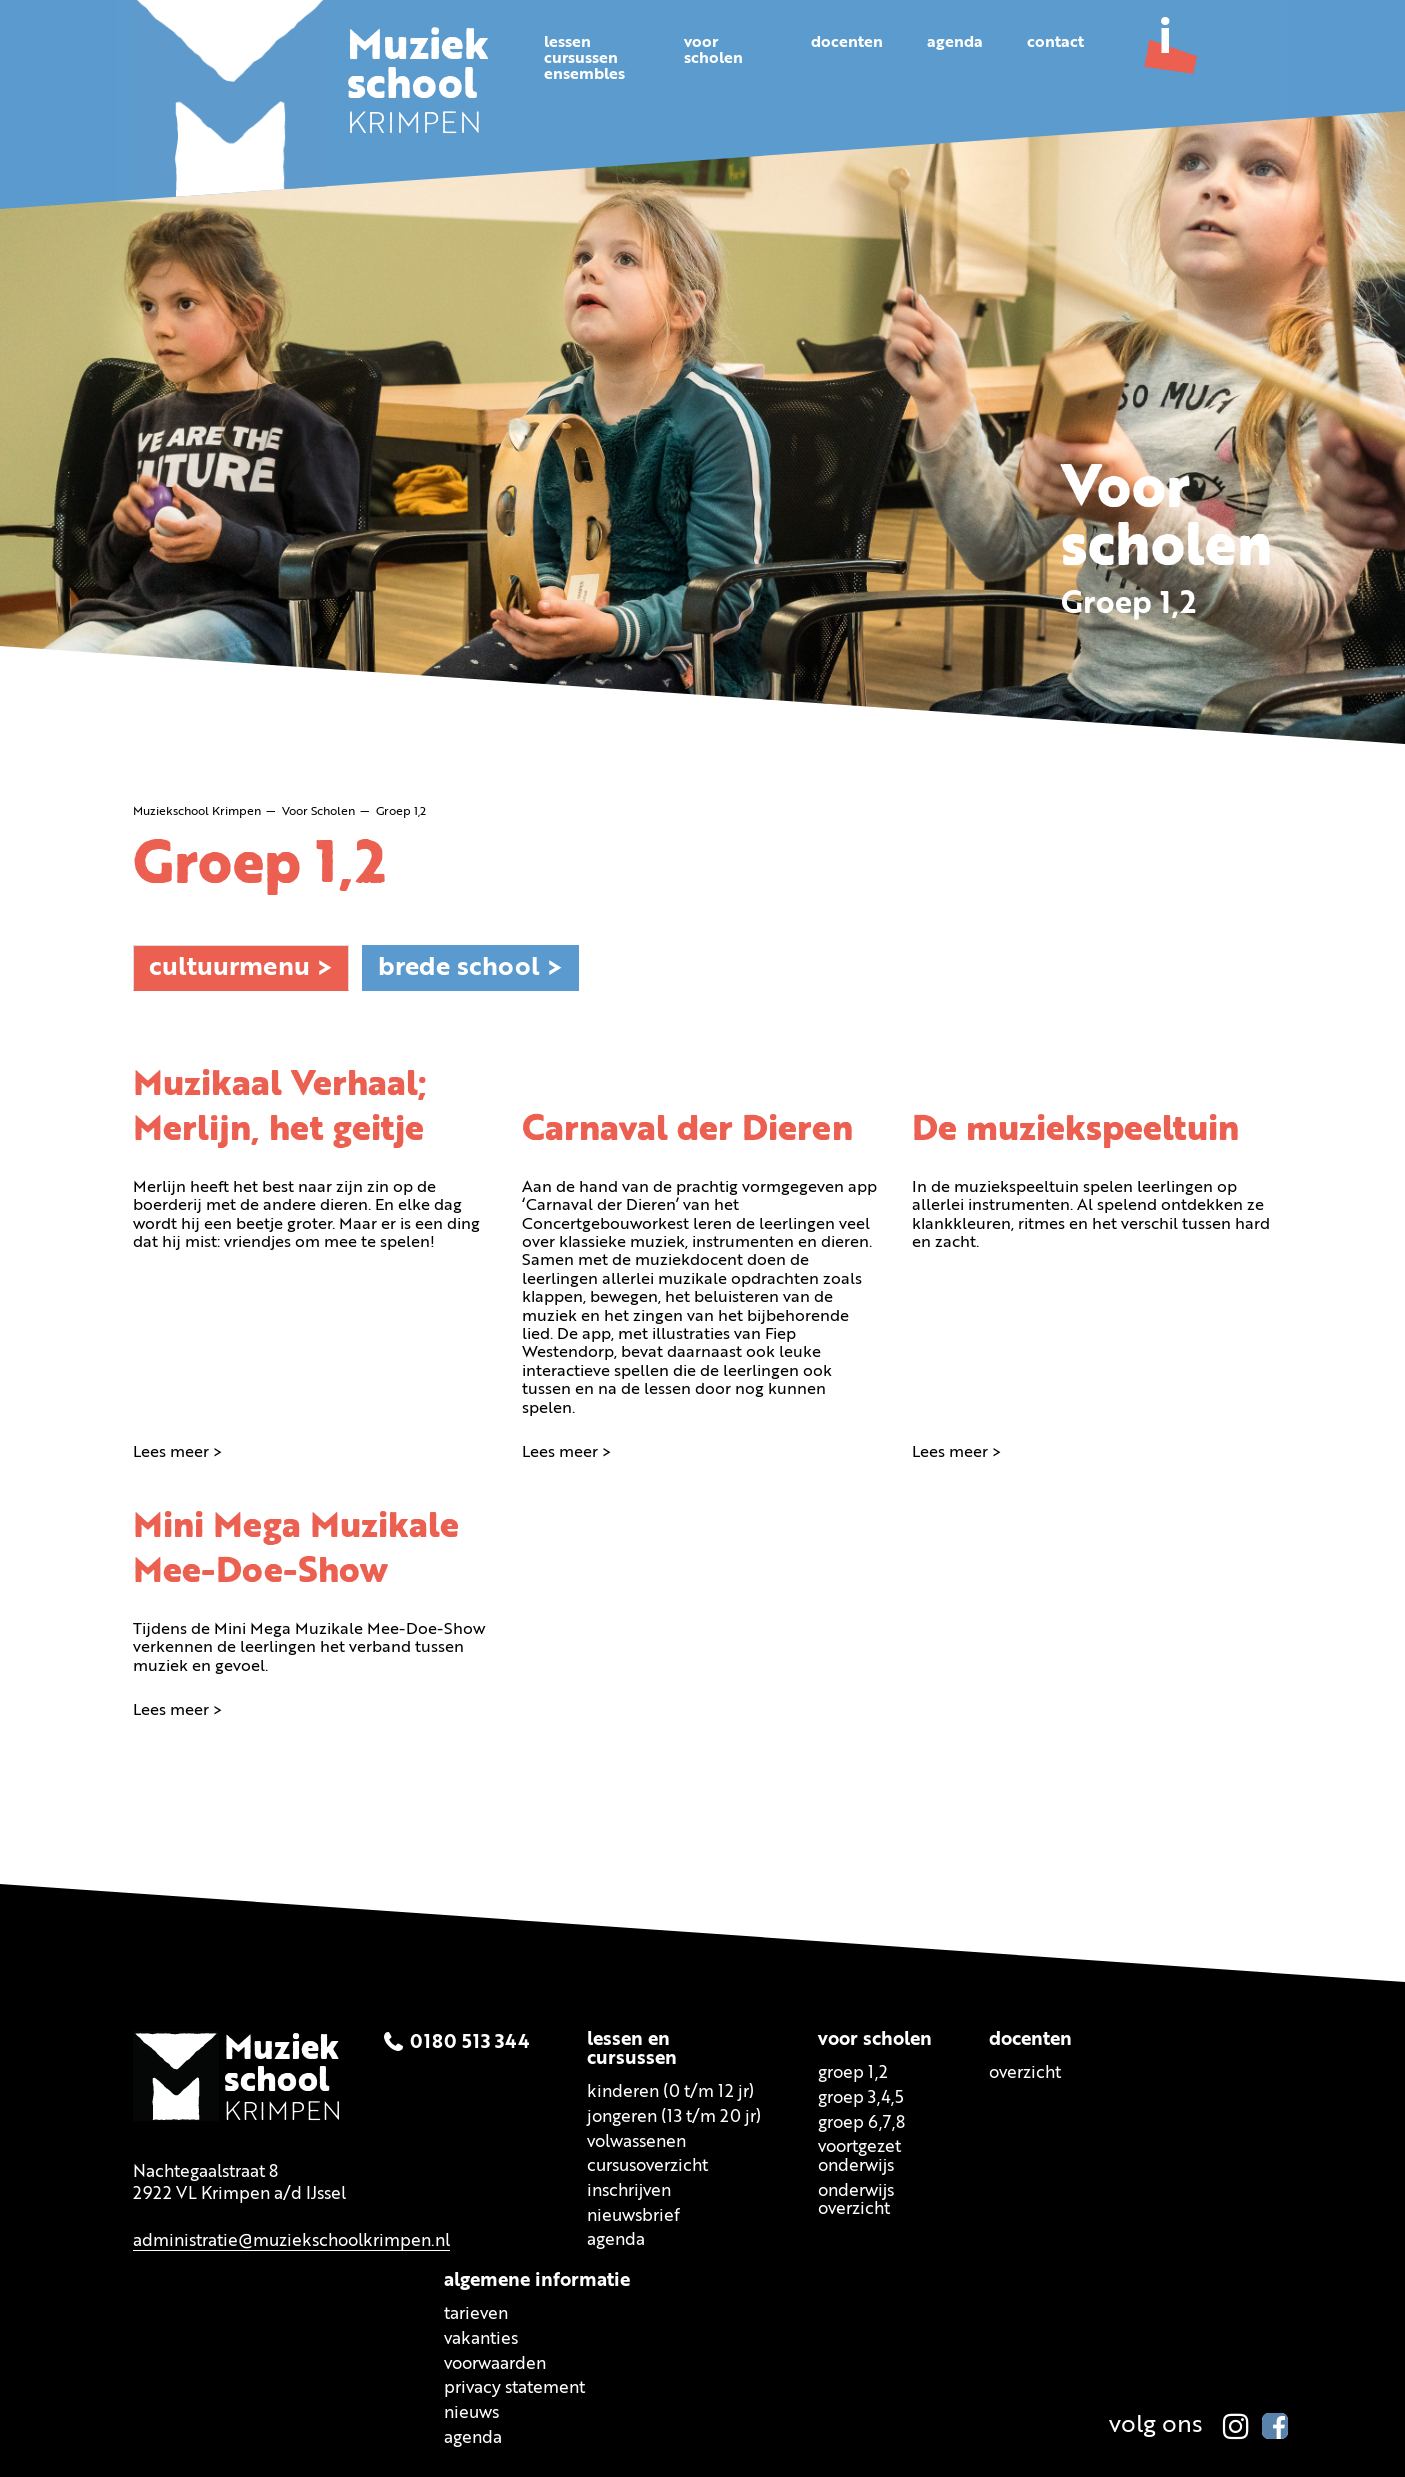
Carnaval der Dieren (691, 1129)
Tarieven (476, 2315)
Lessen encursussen (632, 2051)
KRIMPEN (419, 88)
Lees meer (171, 1452)
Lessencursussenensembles (584, 59)
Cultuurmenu (229, 967)
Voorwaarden (495, 2364)
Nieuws (471, 2414)
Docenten (847, 43)
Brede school (459, 967)
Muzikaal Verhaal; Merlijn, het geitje (282, 1105)
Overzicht (1025, 2074)
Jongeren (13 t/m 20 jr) (674, 2118)
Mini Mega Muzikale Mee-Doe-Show (300, 1549)
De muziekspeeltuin (1080, 1129)
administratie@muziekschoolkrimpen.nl (291, 2242)
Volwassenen (636, 2143)
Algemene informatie (537, 2282)
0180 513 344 (470, 2043)
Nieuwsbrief (633, 2217)
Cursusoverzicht (647, 2167)
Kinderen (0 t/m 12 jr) (670, 2093)
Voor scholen (875, 2041)
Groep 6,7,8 (861, 2124)
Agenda (955, 43)
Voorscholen (713, 51)
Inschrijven (629, 2192)
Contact (1055, 43)
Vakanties (481, 2340)
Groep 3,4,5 (861, 2099)
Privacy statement (514, 2389)
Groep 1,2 (853, 2074)
